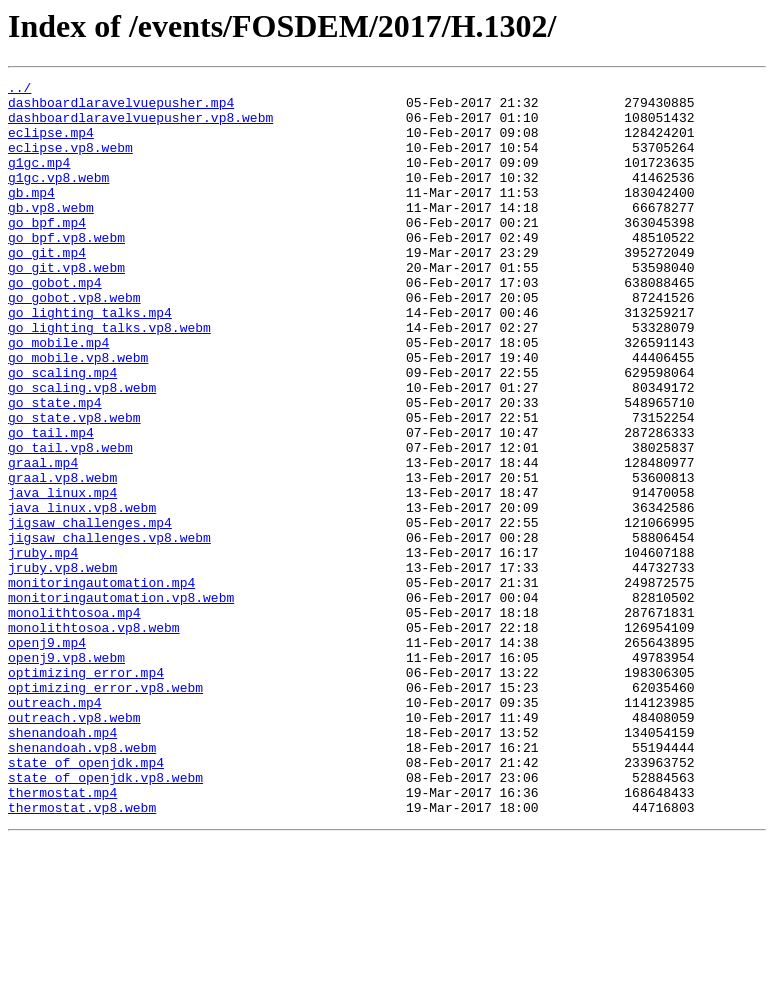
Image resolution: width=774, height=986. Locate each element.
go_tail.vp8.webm (70, 522)
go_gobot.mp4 (55, 324)
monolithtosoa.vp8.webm (94, 738)
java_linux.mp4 (62, 576)
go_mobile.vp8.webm (78, 414)
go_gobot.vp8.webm (74, 342)
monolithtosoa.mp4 (74, 720)
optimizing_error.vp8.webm (105, 810)
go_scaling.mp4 (62, 432)
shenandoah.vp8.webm (82, 882)
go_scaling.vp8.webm (82, 450)
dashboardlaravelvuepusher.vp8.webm (140, 126)
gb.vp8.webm (51, 234)
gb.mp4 (31, 216)
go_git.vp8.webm (66, 306)
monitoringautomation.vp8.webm (121, 702)
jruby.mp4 (43, 648)
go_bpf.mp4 (47, 252)
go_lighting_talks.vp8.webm (109, 378)
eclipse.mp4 (51, 144)
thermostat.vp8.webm (82, 954)
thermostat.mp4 (62, 936)
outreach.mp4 (55, 828)
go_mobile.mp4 (58, 396)
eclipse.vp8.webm (70, 162)
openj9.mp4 (47, 756)
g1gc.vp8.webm (58, 198)
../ (19, 90)
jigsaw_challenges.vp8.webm (109, 630)
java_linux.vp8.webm (82, 594)
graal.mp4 (43, 540)
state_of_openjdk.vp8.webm (105, 918)
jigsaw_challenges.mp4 (90, 612)
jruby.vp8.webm (62, 666)
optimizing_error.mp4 (86, 792)
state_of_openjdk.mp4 (86, 900)
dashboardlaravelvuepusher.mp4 (121, 108)
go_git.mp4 (47, 288)
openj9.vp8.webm (66, 774)
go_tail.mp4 (51, 504)
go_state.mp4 (55, 468)
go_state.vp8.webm (74, 486)
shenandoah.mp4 (62, 864)
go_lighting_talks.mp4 (90, 360)
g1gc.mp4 (39, 180)
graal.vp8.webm (62, 558)
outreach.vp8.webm (74, 846)
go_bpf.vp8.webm (66, 270)
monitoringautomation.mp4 (101, 684)
